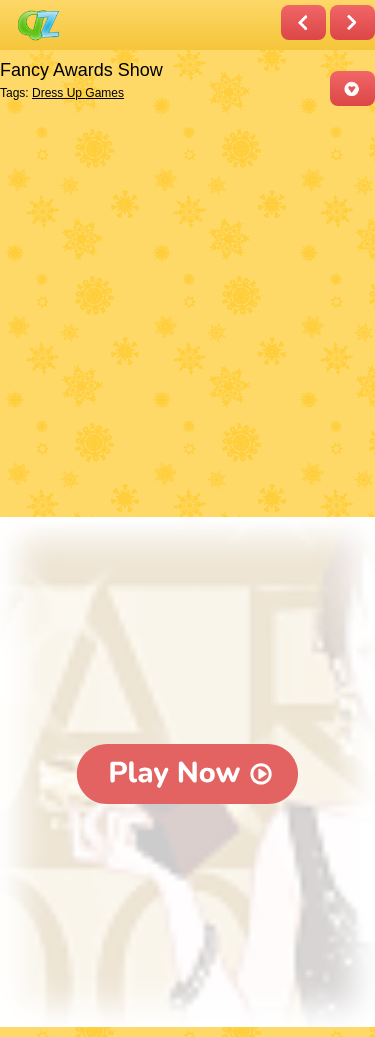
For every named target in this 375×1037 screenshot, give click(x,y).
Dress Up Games (78, 93)
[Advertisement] (187, 313)
